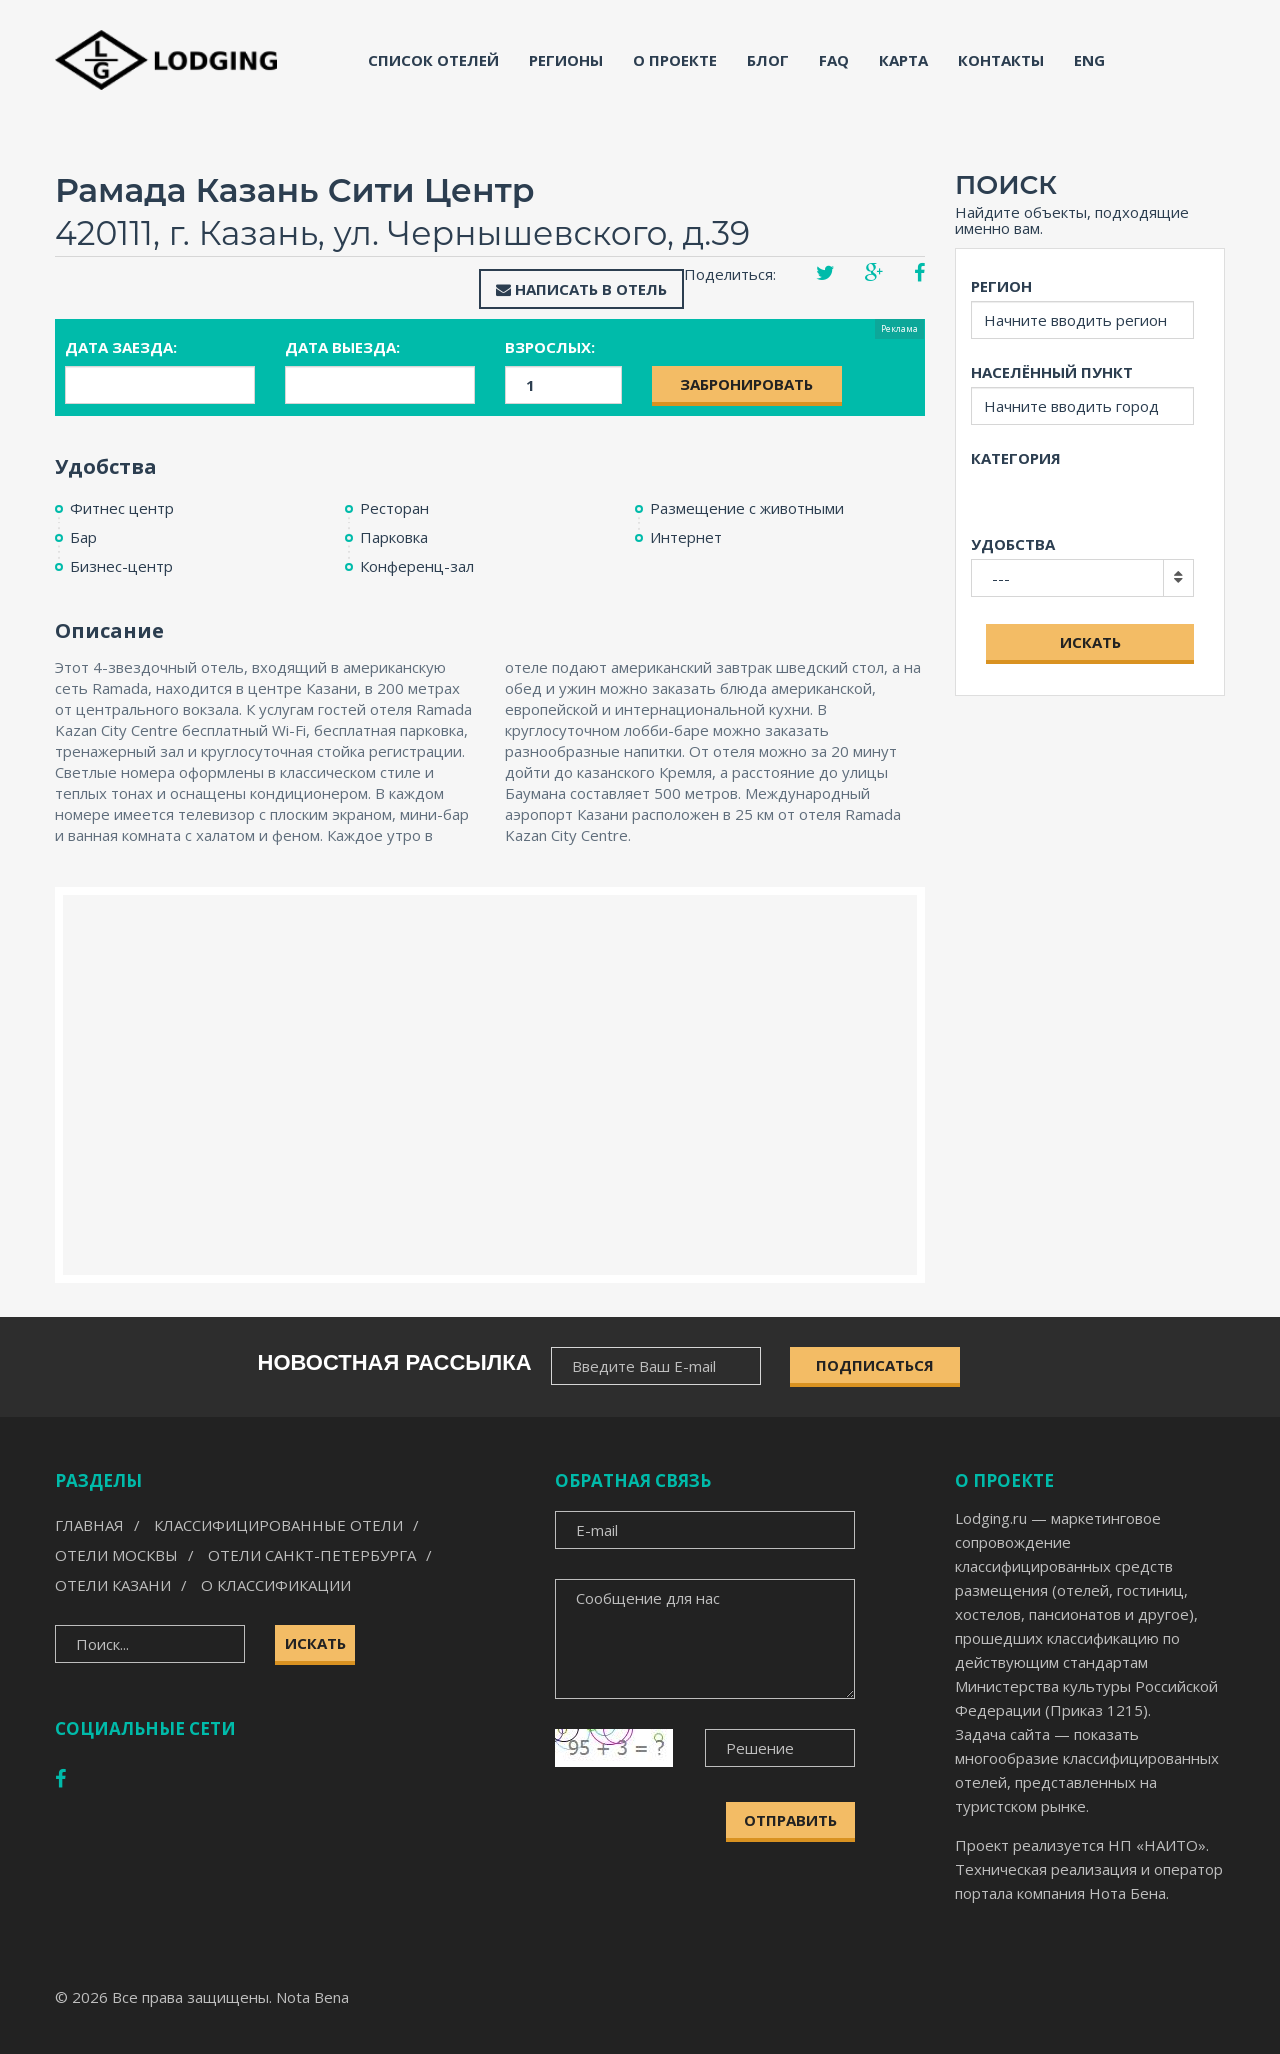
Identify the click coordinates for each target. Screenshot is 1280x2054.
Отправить (790, 1820)
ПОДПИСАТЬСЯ (875, 1365)
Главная (89, 1525)
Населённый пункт (1052, 372)
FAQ (834, 60)
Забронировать (746, 384)
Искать (1090, 642)
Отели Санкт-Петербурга (312, 1555)
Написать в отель (581, 289)
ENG (1089, 60)
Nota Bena (312, 1997)
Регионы (566, 60)
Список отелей (433, 60)
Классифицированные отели (278, 1525)
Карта (903, 60)
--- (1001, 578)
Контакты (1001, 60)
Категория (1016, 458)
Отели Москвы (116, 1555)
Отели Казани (113, 1585)
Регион (1001, 286)
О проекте (675, 60)
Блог (768, 60)
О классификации (276, 1585)
